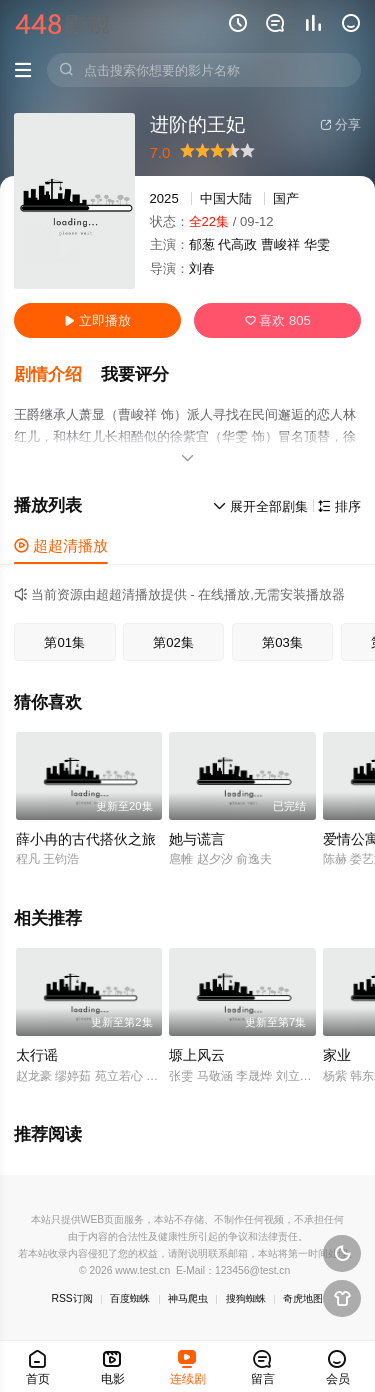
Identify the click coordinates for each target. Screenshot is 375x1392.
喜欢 (278, 320)
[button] (57, 375)
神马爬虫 (188, 1298)
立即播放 (97, 320)
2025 (164, 198)
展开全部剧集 (260, 506)
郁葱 (202, 244)
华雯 (317, 244)
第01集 (64, 642)
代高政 (237, 244)
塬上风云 (197, 1055)
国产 (286, 198)
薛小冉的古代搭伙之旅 (86, 839)
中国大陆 (226, 198)
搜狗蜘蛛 (246, 1298)
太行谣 (37, 1055)
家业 (337, 1055)
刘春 (202, 268)
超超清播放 (61, 545)
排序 (339, 506)
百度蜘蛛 (130, 1298)
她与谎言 (197, 839)
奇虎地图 (303, 1298)
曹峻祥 (280, 244)
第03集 (282, 642)
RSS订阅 (72, 1298)
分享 (340, 124)
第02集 (173, 642)
